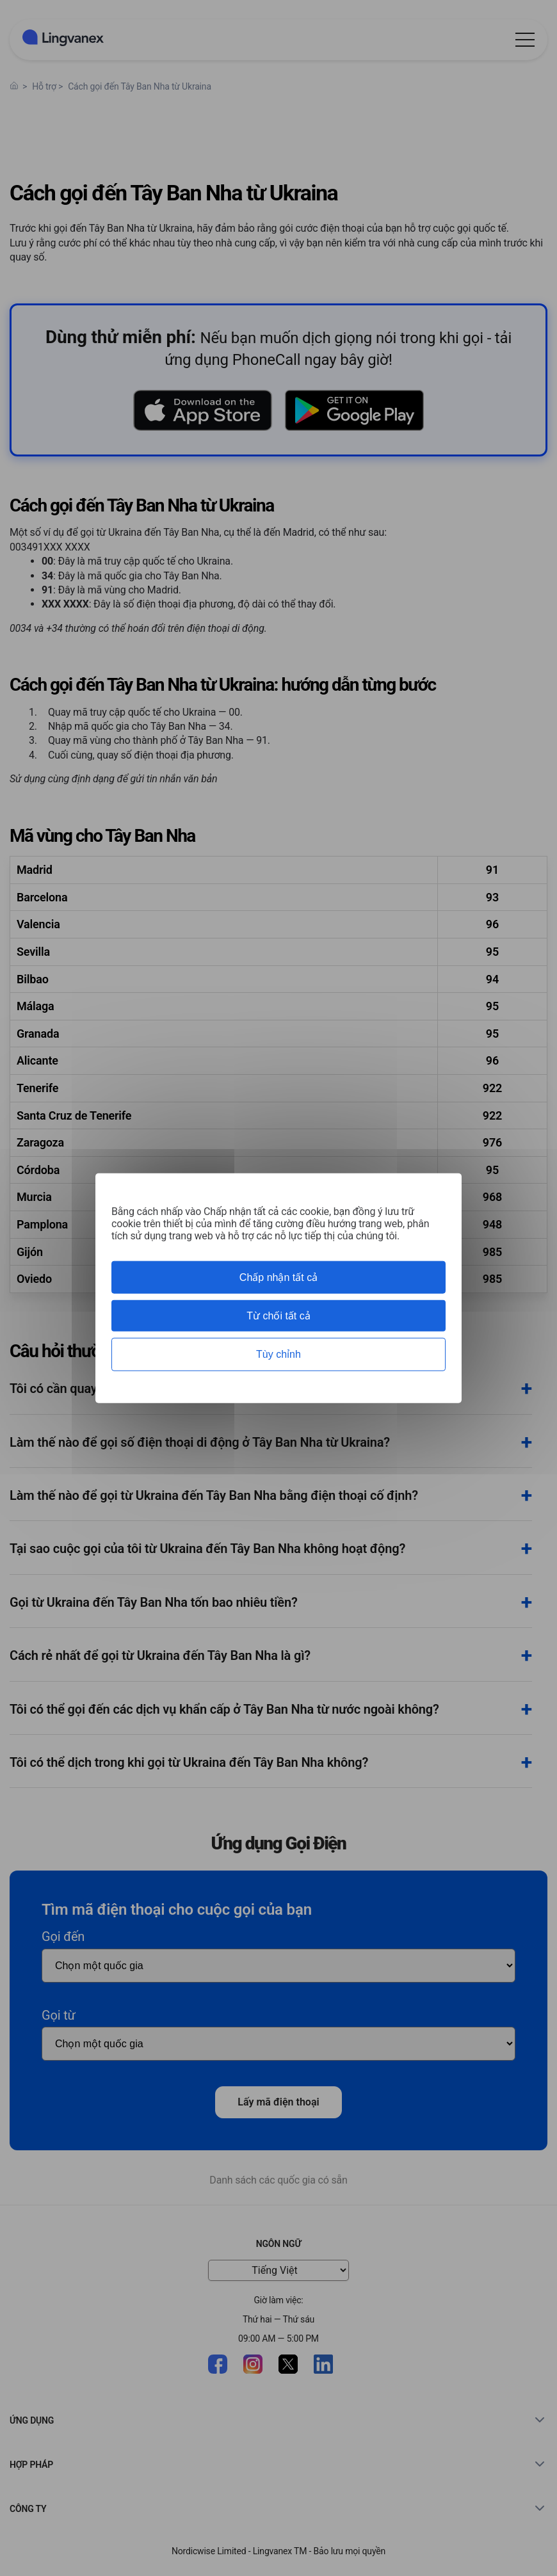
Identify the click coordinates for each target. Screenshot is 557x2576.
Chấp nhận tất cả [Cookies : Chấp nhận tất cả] (278, 1277)
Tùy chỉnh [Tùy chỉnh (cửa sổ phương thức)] (278, 1354)
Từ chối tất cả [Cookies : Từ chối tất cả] (278, 1315)
